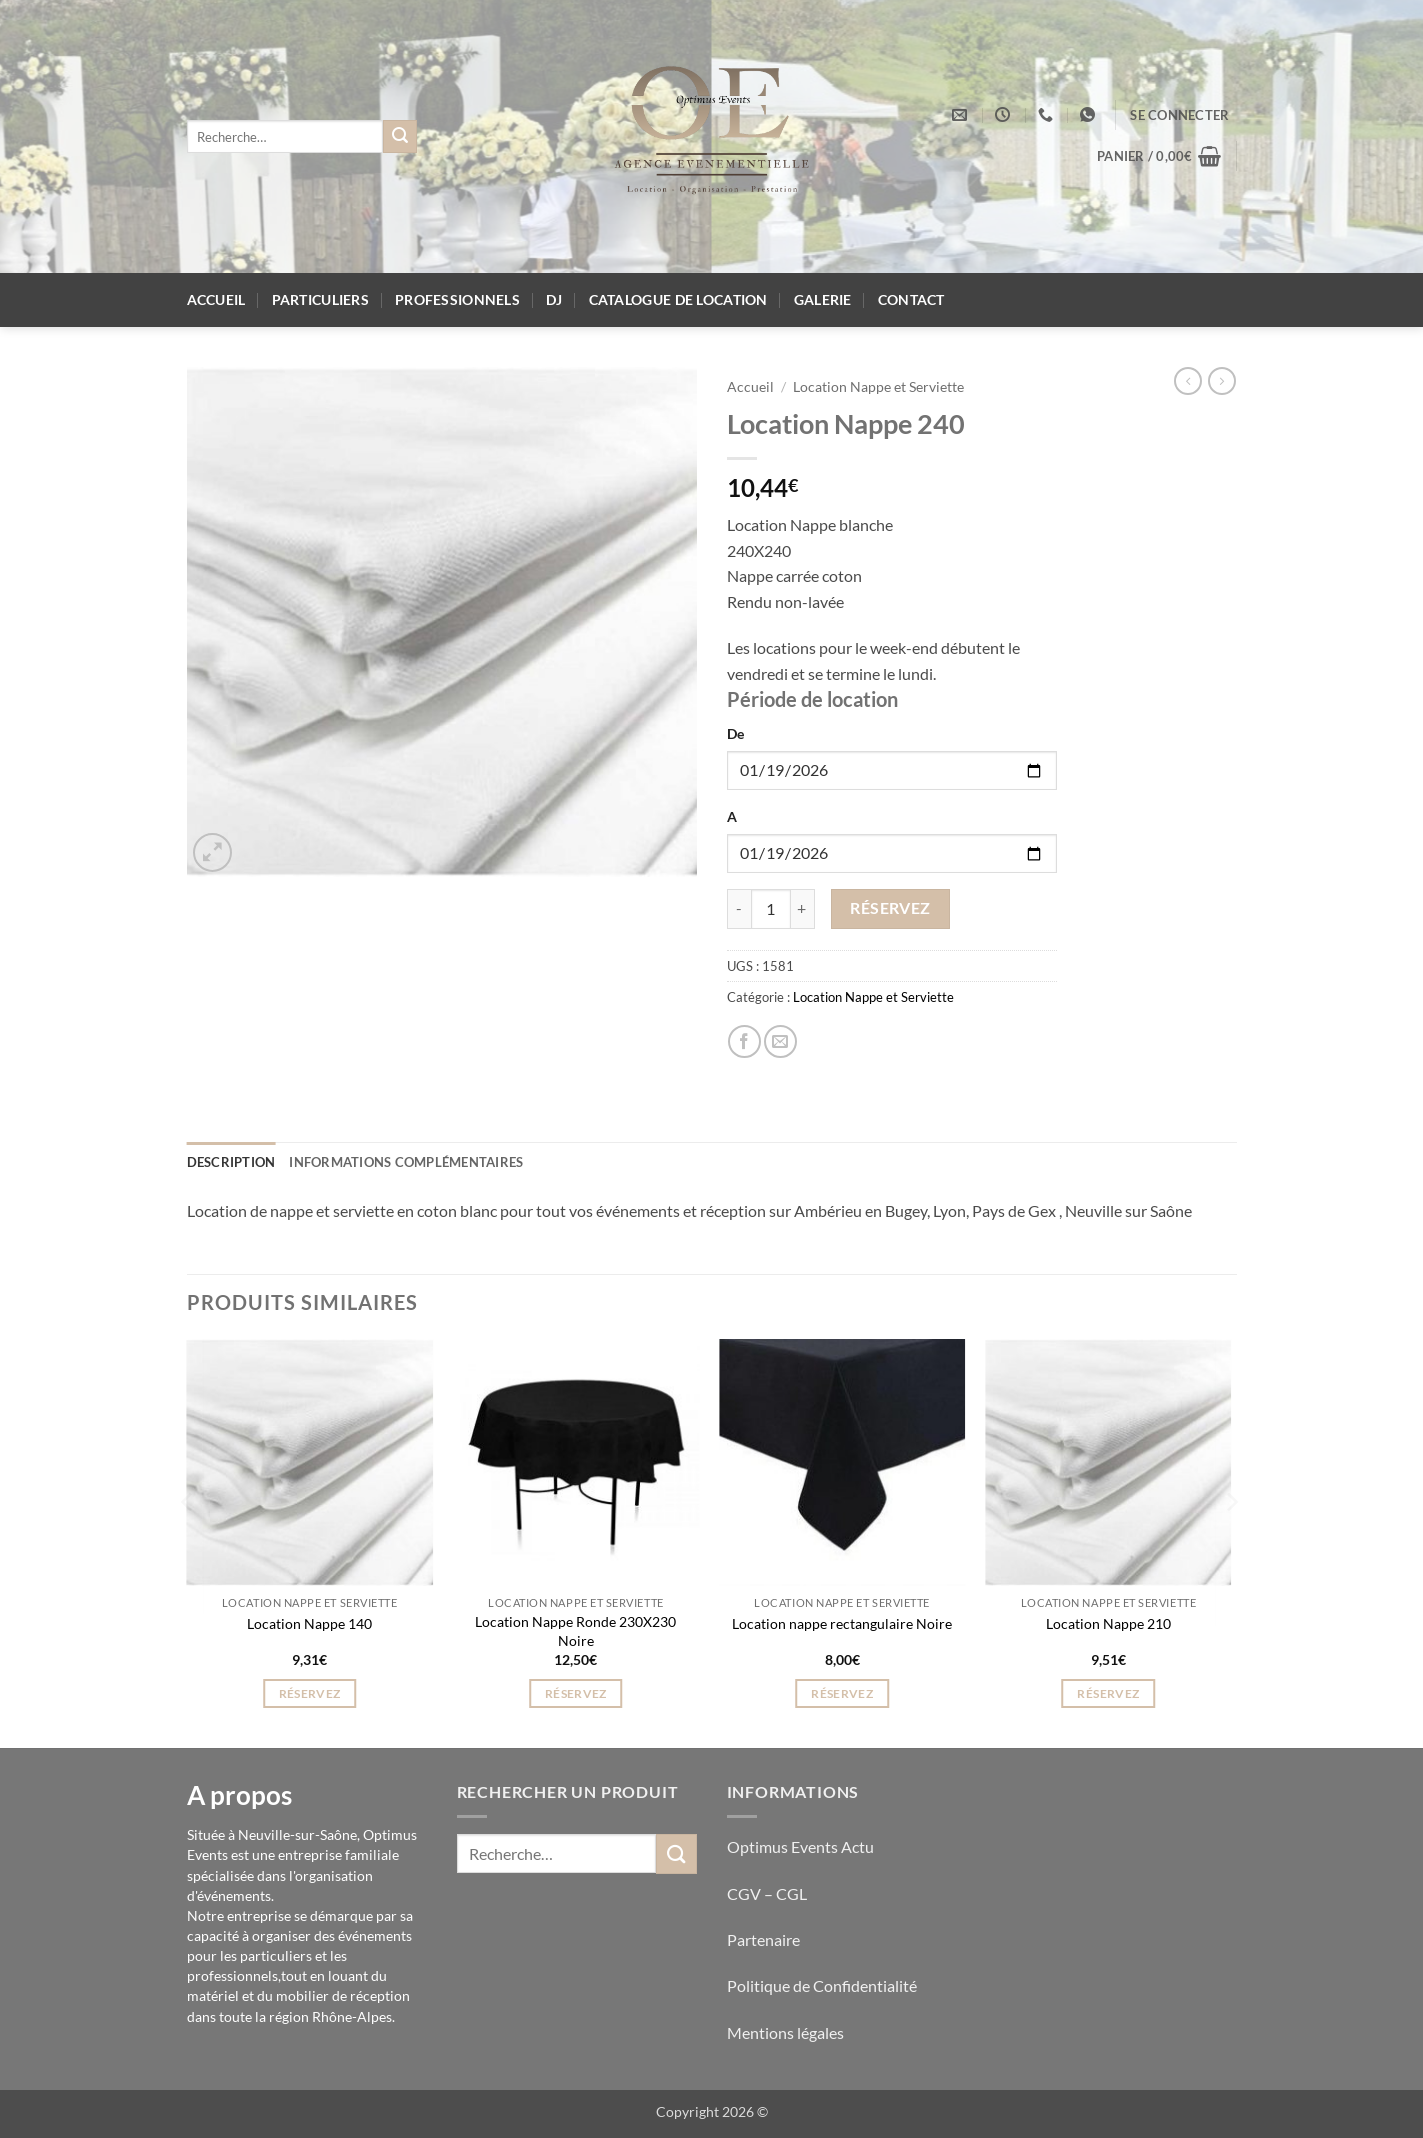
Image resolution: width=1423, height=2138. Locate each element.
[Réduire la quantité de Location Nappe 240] (739, 909)
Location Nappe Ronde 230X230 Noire (575, 1631)
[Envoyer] (400, 137)
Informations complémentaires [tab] (406, 1162)
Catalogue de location (678, 299)
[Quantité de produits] (771, 909)
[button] (1179, 115)
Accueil (216, 299)
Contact (911, 299)
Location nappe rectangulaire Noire (842, 1623)
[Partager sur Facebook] (744, 1041)
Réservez (890, 908)
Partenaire (765, 1939)
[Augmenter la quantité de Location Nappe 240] (803, 909)
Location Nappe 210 (1108, 1623)
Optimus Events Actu (800, 1846)
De (735, 733)
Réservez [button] (310, 1693)
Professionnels (457, 299)
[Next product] (1188, 381)
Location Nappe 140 (309, 1623)
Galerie (823, 299)
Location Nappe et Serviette (878, 387)
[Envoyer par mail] (780, 1041)
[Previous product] (1222, 381)
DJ (554, 299)
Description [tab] (231, 1162)
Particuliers (320, 299)
